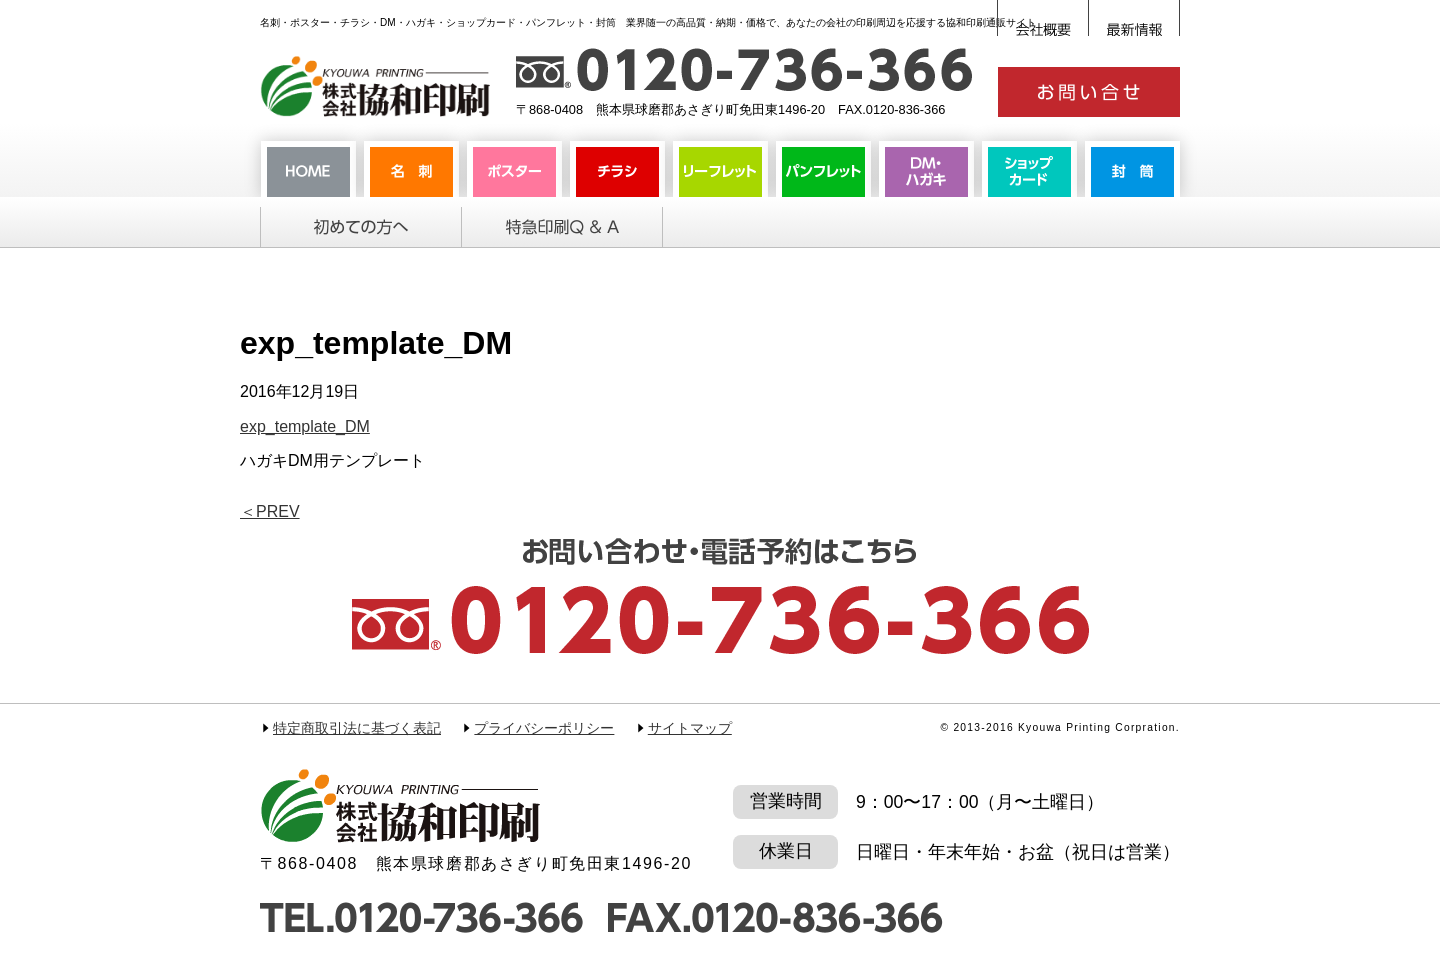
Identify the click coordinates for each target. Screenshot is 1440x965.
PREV (270, 511)
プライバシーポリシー (544, 728)
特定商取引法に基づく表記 (357, 728)
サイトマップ (690, 728)
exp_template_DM (305, 426)
